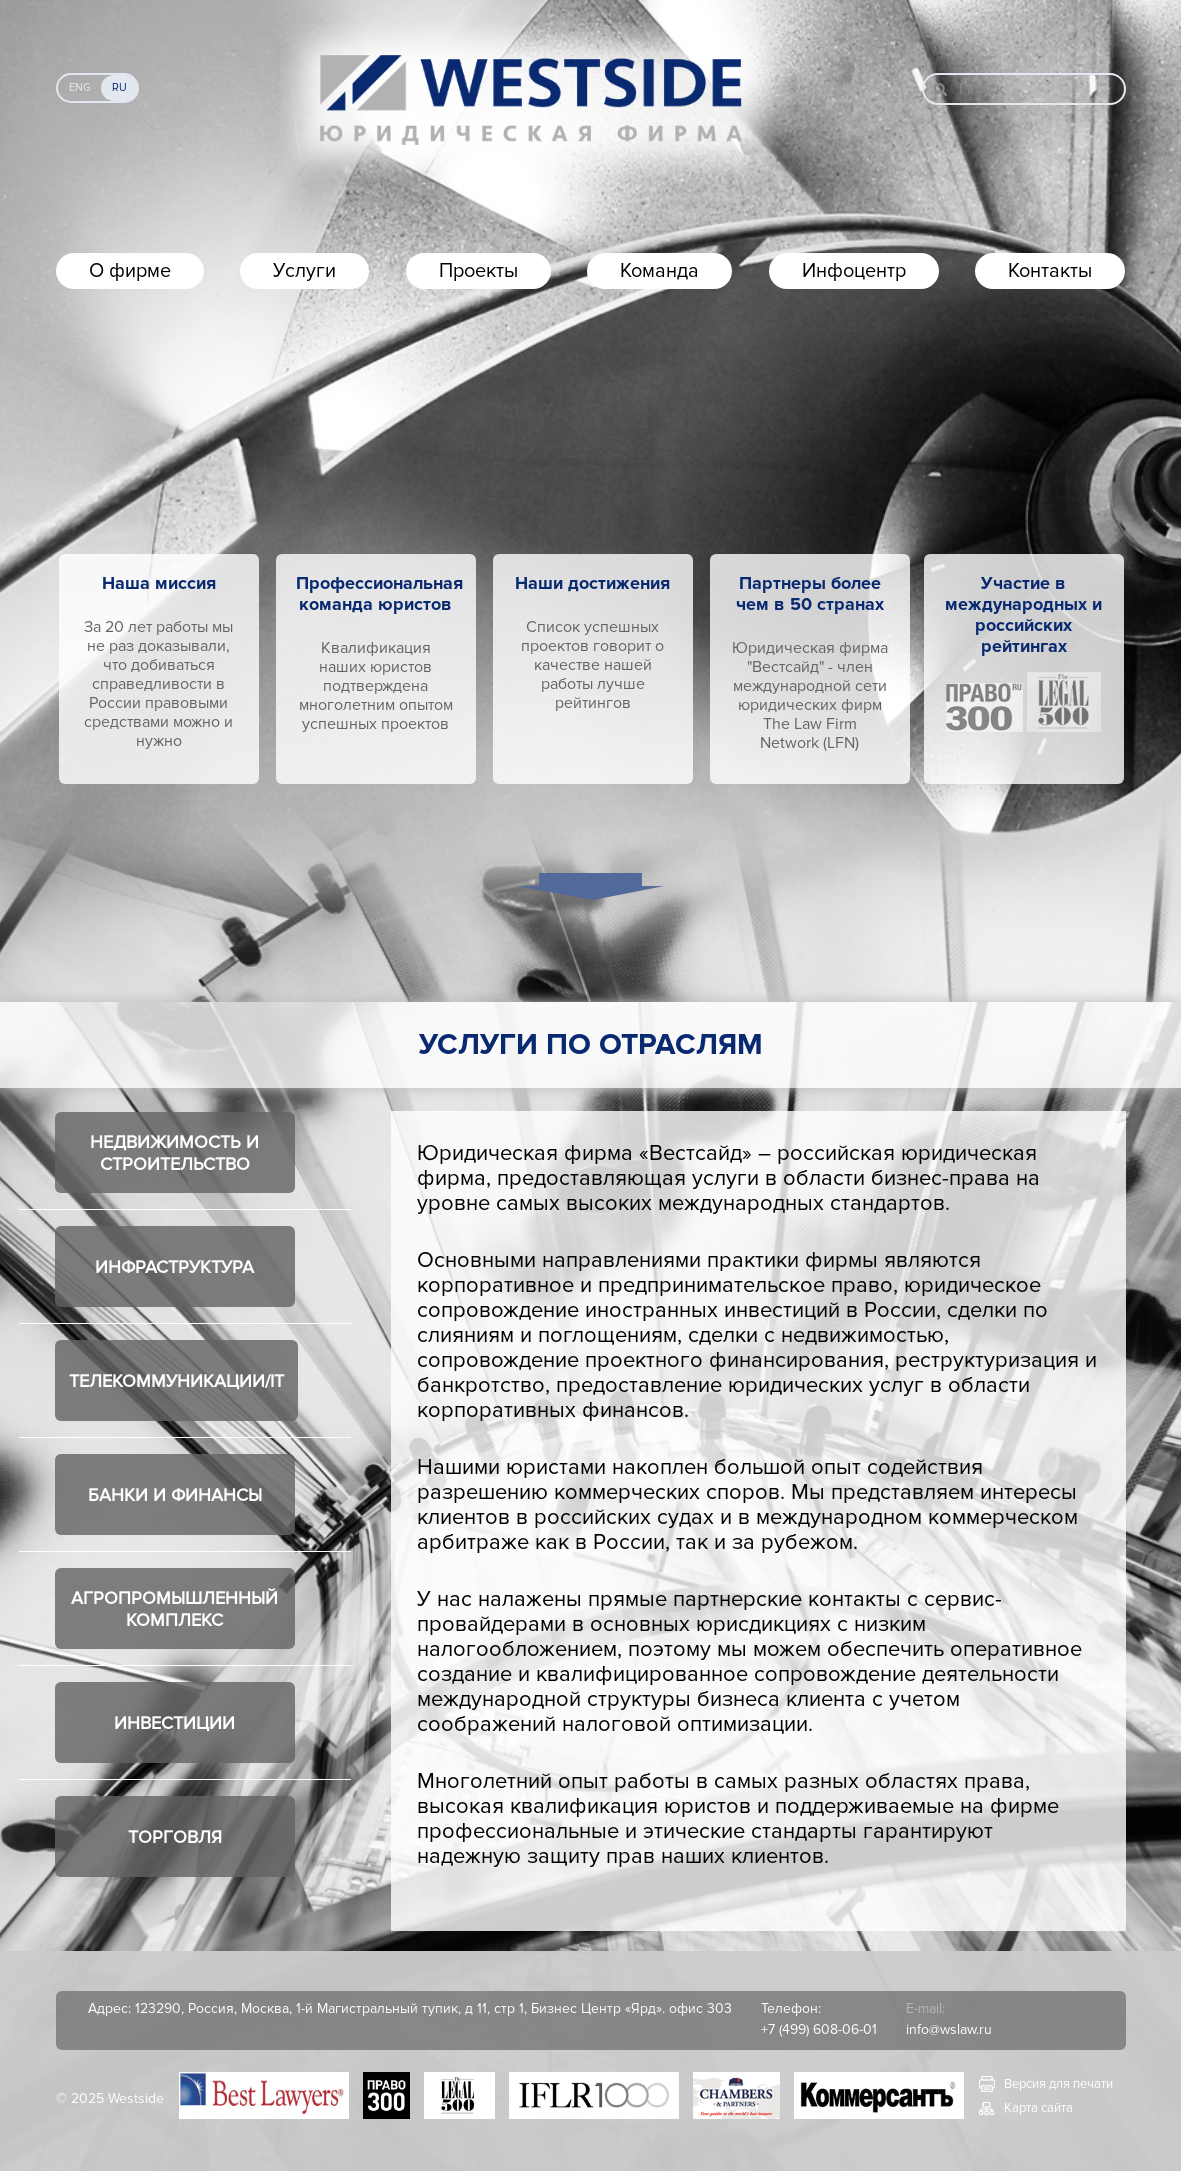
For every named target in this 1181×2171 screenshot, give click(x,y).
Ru (119, 87)
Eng (80, 87)
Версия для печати (1058, 2084)
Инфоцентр (854, 271)
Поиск (981, 89)
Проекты (478, 271)
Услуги (304, 271)
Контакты (1050, 271)
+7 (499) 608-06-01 (819, 2029)
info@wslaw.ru (949, 2029)
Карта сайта (1038, 2108)
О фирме (130, 271)
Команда (659, 271)
